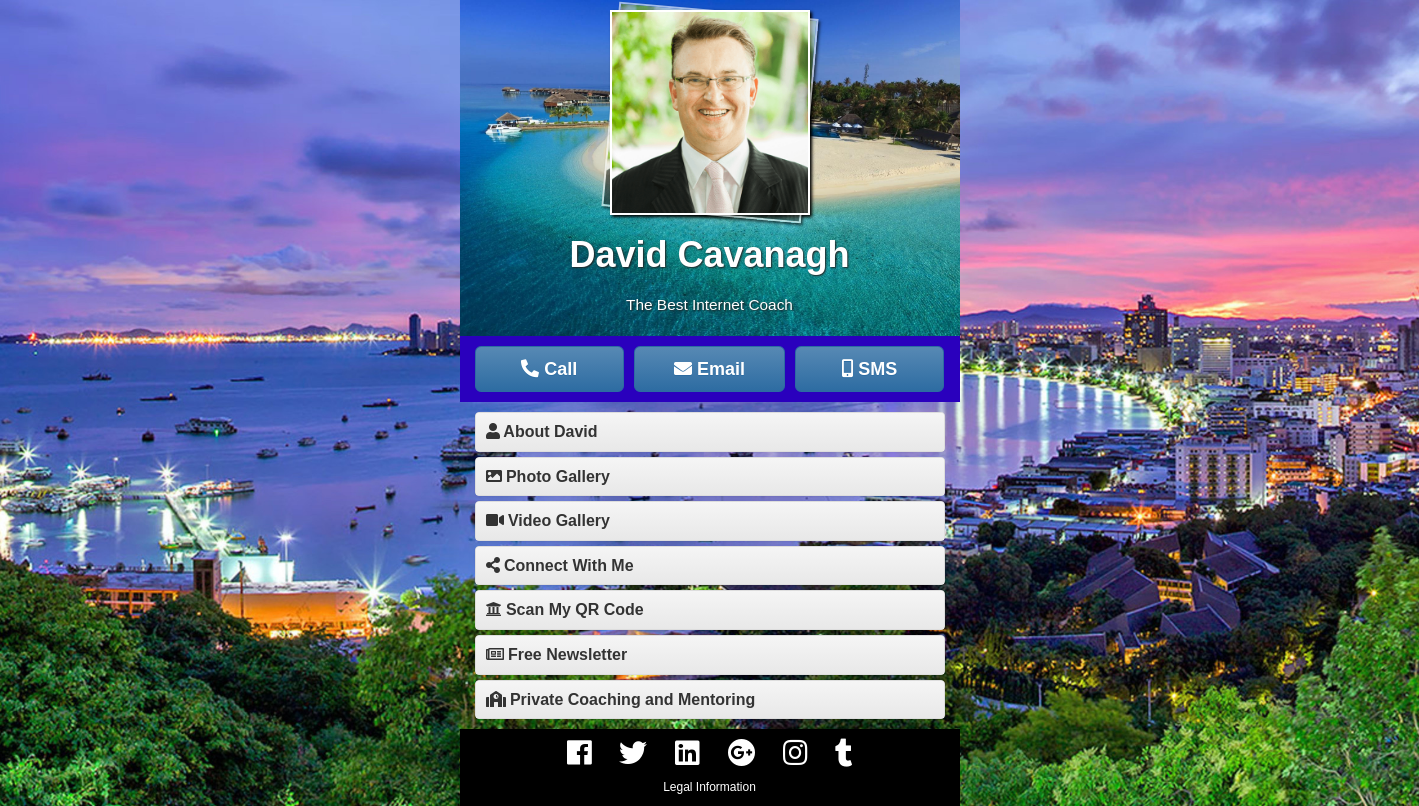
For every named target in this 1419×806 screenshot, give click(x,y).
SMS (869, 369)
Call (549, 369)
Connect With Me (560, 565)
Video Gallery (548, 520)
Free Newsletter (557, 654)
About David (542, 431)
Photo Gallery (548, 476)
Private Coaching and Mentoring (621, 699)
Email (709, 369)
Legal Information (709, 787)
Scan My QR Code (565, 609)
